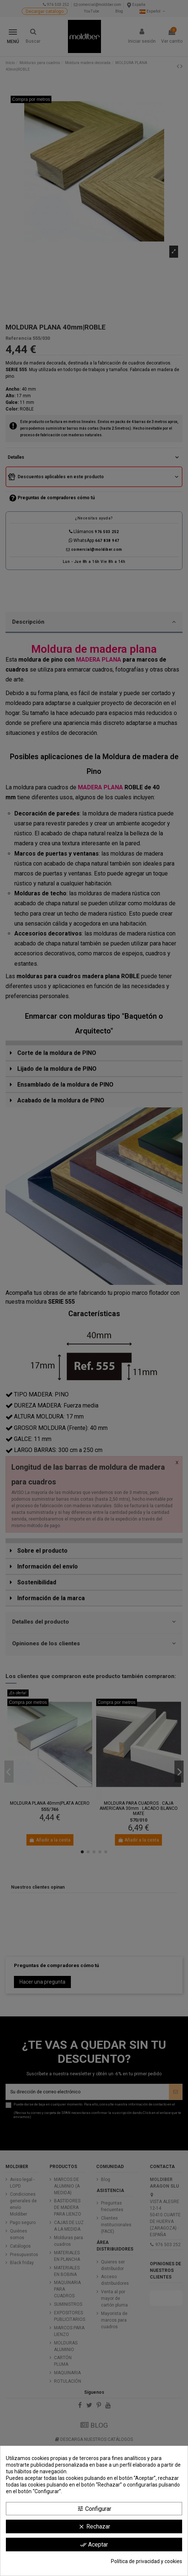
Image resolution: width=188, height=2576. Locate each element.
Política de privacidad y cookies (146, 2561)
